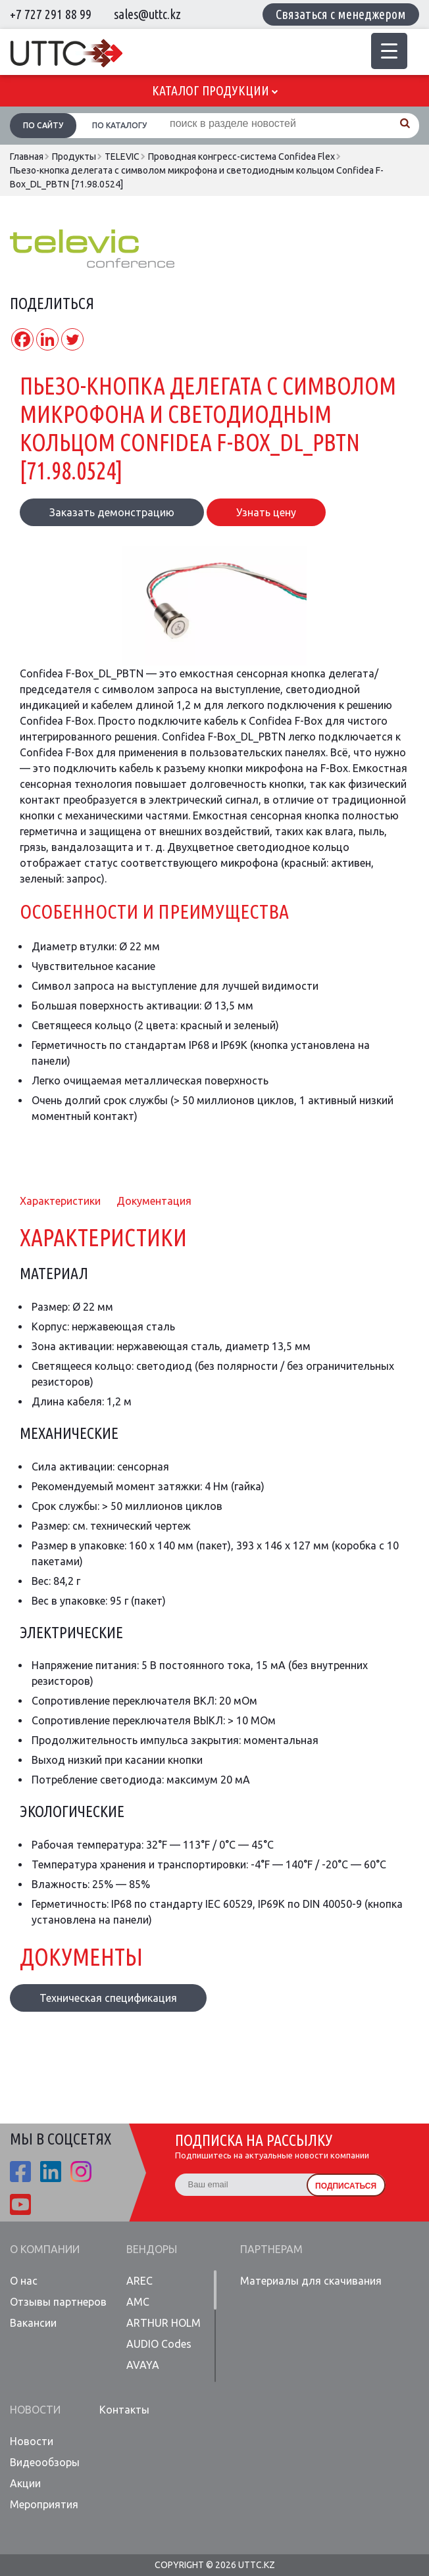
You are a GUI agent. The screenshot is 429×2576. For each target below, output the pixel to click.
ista (80, 2171)
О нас (24, 2281)
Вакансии (33, 2323)
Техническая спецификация (108, 1998)
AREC (139, 2281)
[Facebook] (22, 339)
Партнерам (271, 2249)
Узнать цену (266, 512)
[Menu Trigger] (389, 51)
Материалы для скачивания (311, 2281)
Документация (153, 1201)
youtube (20, 2204)
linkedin (50, 2171)
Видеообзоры (45, 2462)
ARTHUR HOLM (163, 2323)
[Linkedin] (47, 339)
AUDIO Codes (158, 2344)
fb (20, 2171)
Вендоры (151, 2249)
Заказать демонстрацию (111, 512)
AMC (137, 2302)
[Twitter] (72, 339)
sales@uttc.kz (147, 14)
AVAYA (142, 2365)
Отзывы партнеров (58, 2302)
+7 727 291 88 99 (50, 14)
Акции (25, 2483)
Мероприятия (44, 2504)
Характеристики (60, 1201)
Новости (35, 2410)
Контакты (124, 2410)
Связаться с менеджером (341, 14)
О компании (45, 2249)
